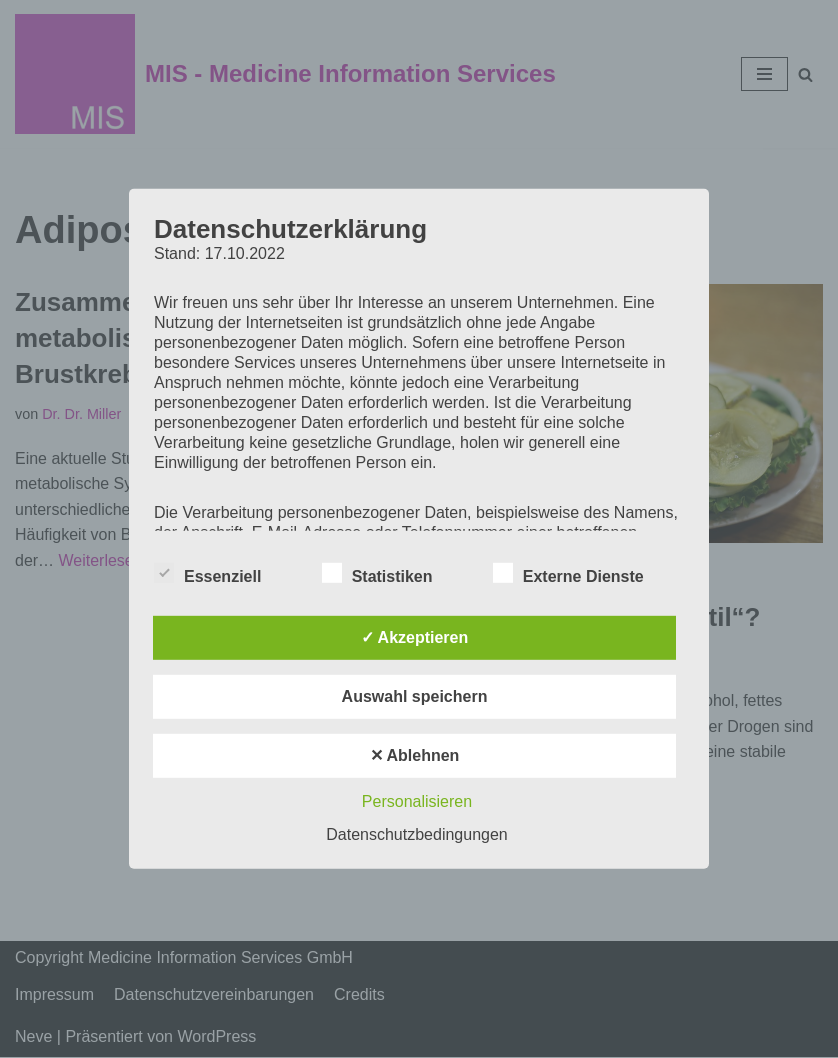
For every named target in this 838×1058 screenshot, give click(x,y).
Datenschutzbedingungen (416, 834)
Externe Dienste (568, 573)
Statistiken (377, 573)
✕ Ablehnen (415, 755)
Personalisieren (417, 801)
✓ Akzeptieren (415, 637)
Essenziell (207, 573)
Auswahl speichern (415, 696)
